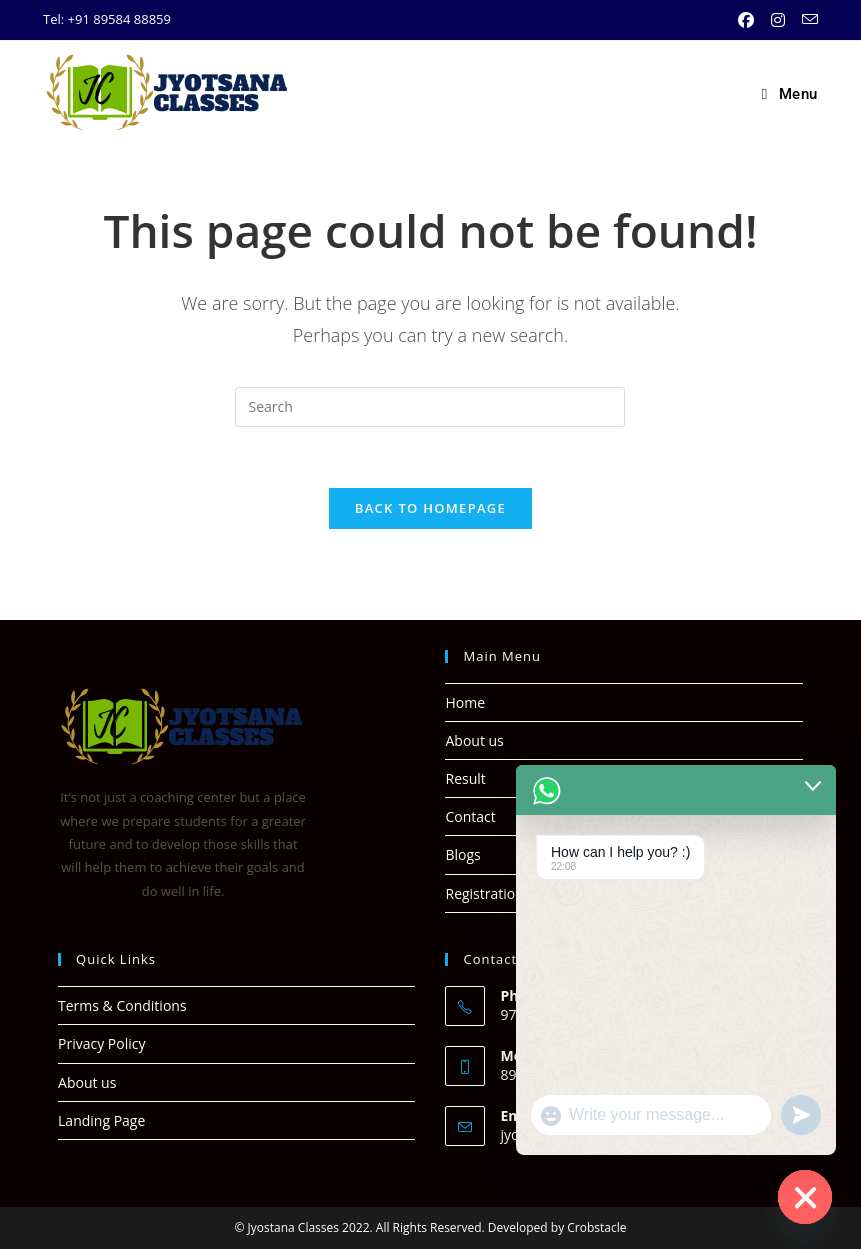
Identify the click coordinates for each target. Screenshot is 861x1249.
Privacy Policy (101, 1043)
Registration (484, 893)
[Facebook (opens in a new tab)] (748, 20)
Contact (470, 816)
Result (465, 778)
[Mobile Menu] (790, 94)
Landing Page (101, 1120)
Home (465, 702)
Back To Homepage (430, 508)
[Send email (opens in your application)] (807, 20)
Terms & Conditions (122, 1005)
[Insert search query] (430, 407)
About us (474, 740)
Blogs (462, 854)
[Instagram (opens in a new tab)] (780, 20)
